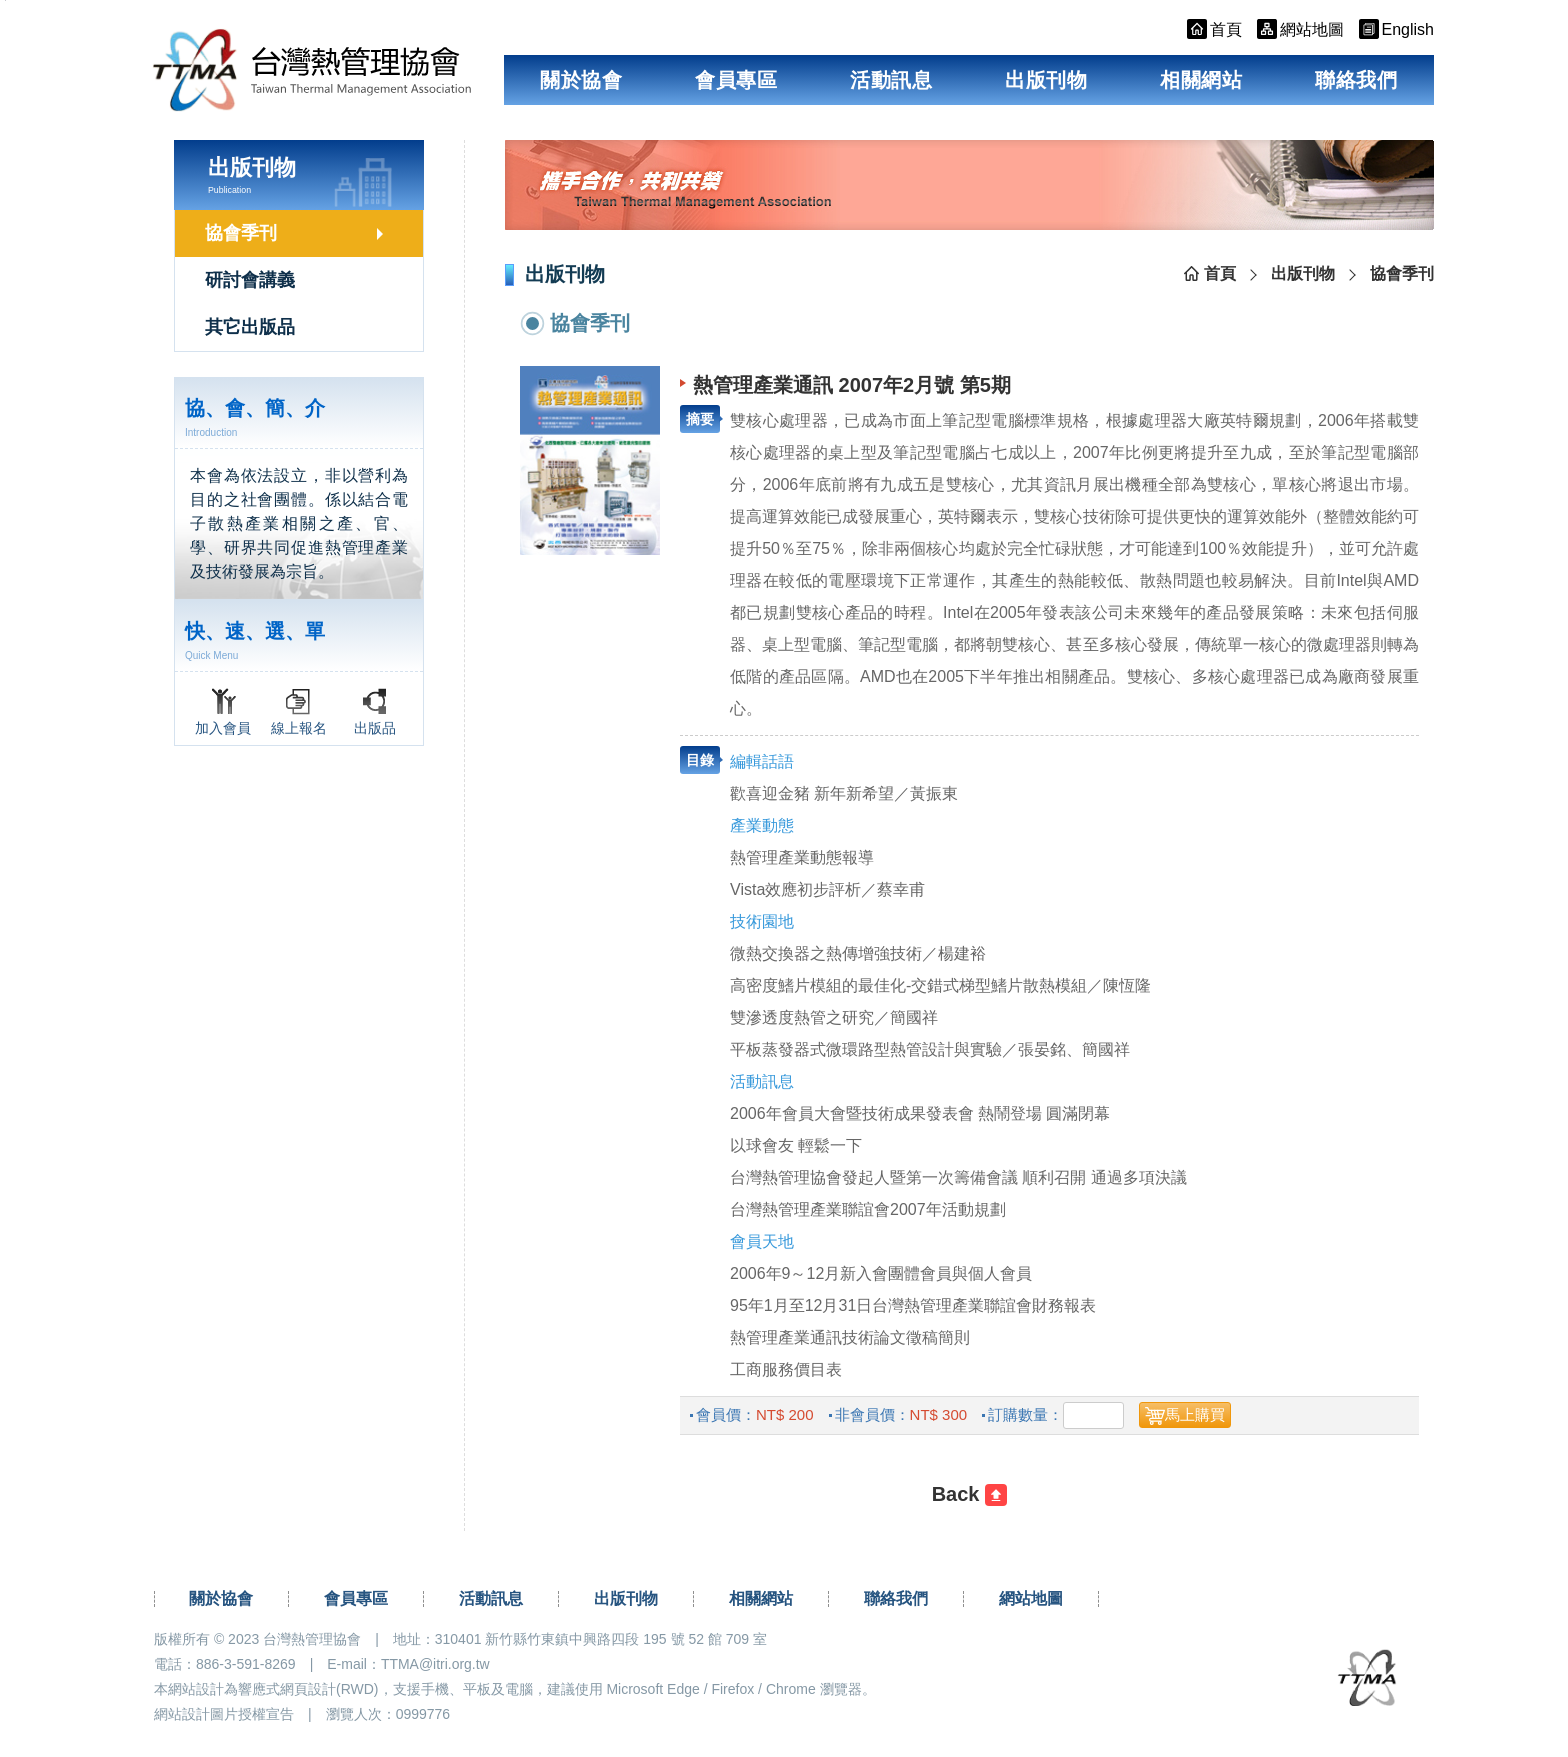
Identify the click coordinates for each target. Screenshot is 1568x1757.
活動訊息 (891, 80)
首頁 (1220, 273)
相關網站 (1201, 80)
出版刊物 (1046, 80)
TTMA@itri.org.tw (435, 1664)
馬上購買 (1195, 1414)
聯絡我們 (1356, 80)
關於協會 (581, 80)
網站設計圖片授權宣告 (224, 1714)
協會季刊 (241, 233)
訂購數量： (1025, 1414)
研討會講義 (250, 280)
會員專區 (736, 80)
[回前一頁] (969, 1495)
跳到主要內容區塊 (5, 0)
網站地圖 (1031, 1598)
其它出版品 (250, 327)
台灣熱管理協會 (313, 70)
